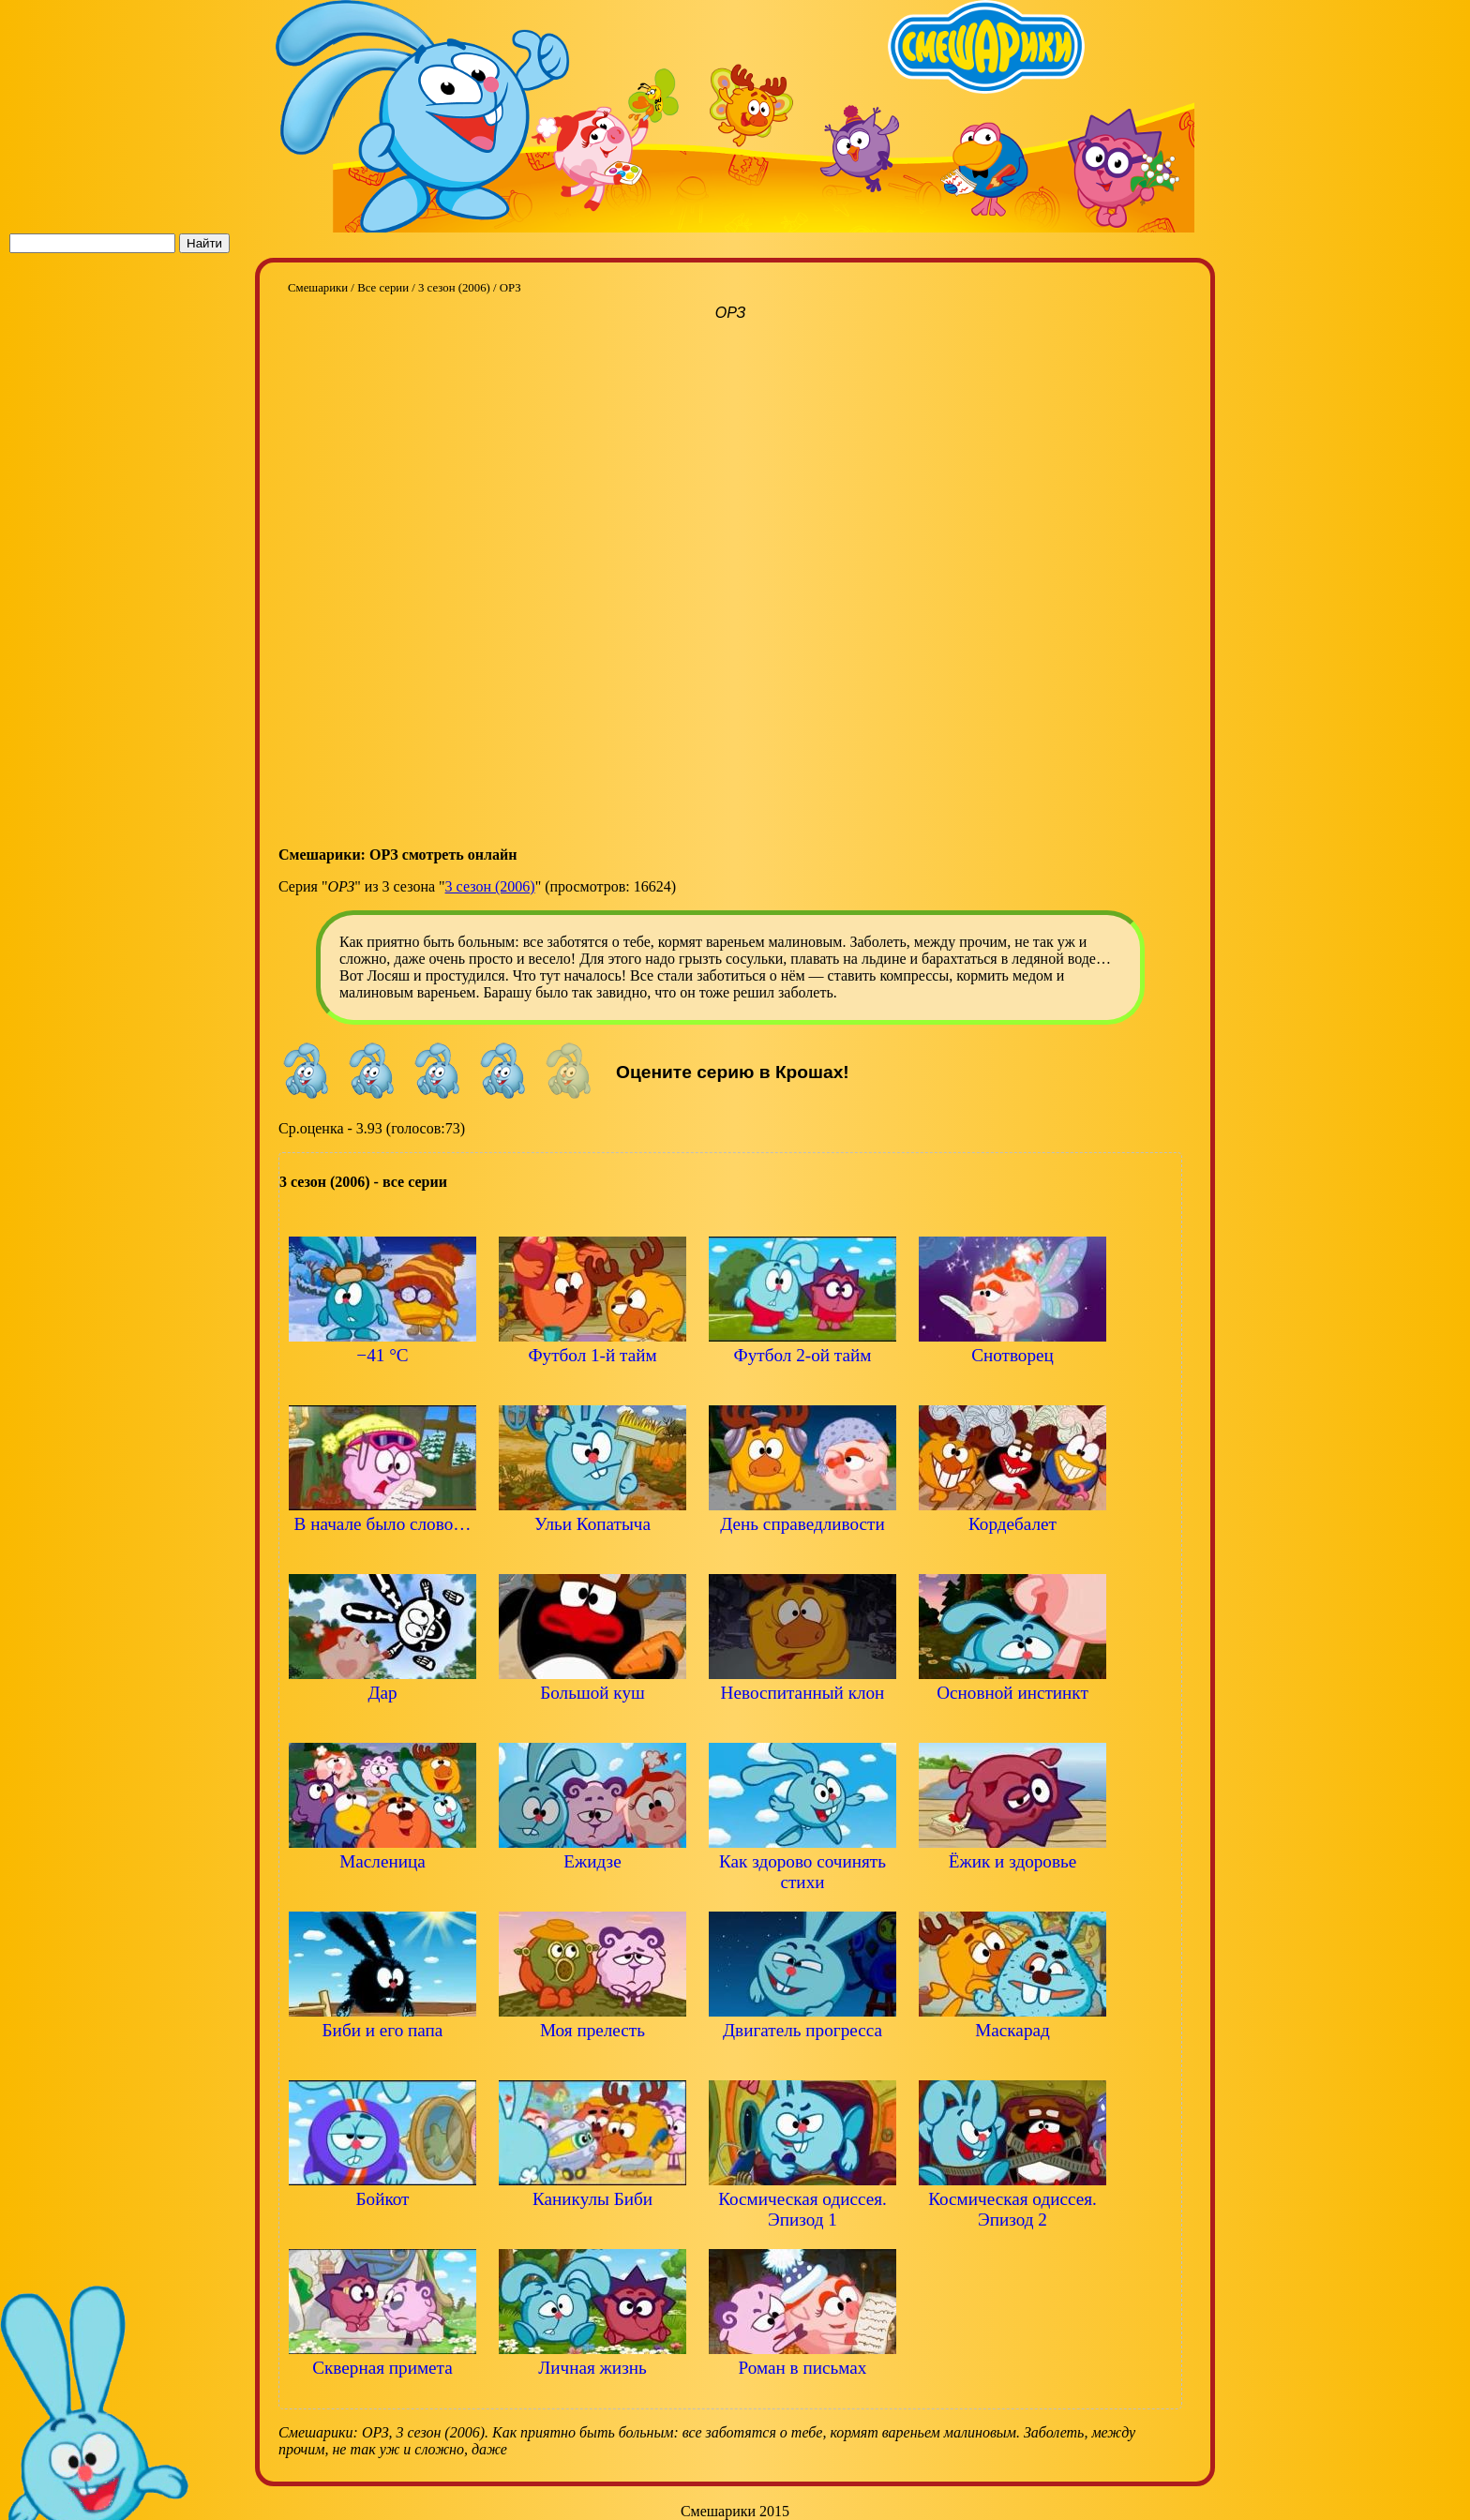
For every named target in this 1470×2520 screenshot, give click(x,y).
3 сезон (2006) (490, 886)
